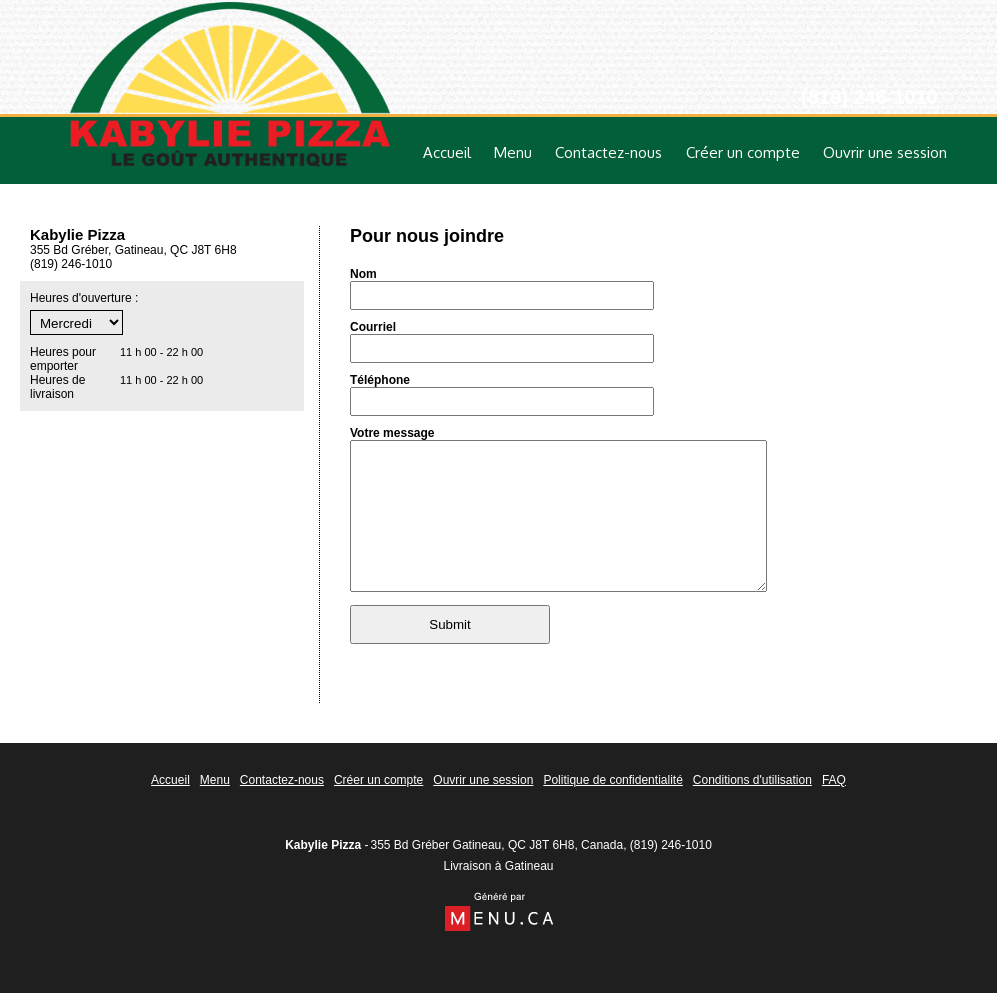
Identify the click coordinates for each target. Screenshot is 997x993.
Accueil (447, 152)
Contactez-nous (608, 152)
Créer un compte (743, 152)
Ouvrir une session (885, 152)
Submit (449, 654)
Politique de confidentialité (612, 780)
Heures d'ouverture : (84, 298)
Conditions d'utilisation (752, 780)
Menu (513, 152)
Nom (363, 274)
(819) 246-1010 (671, 845)
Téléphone (380, 380)
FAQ (834, 780)
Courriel (373, 327)
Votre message (392, 433)
